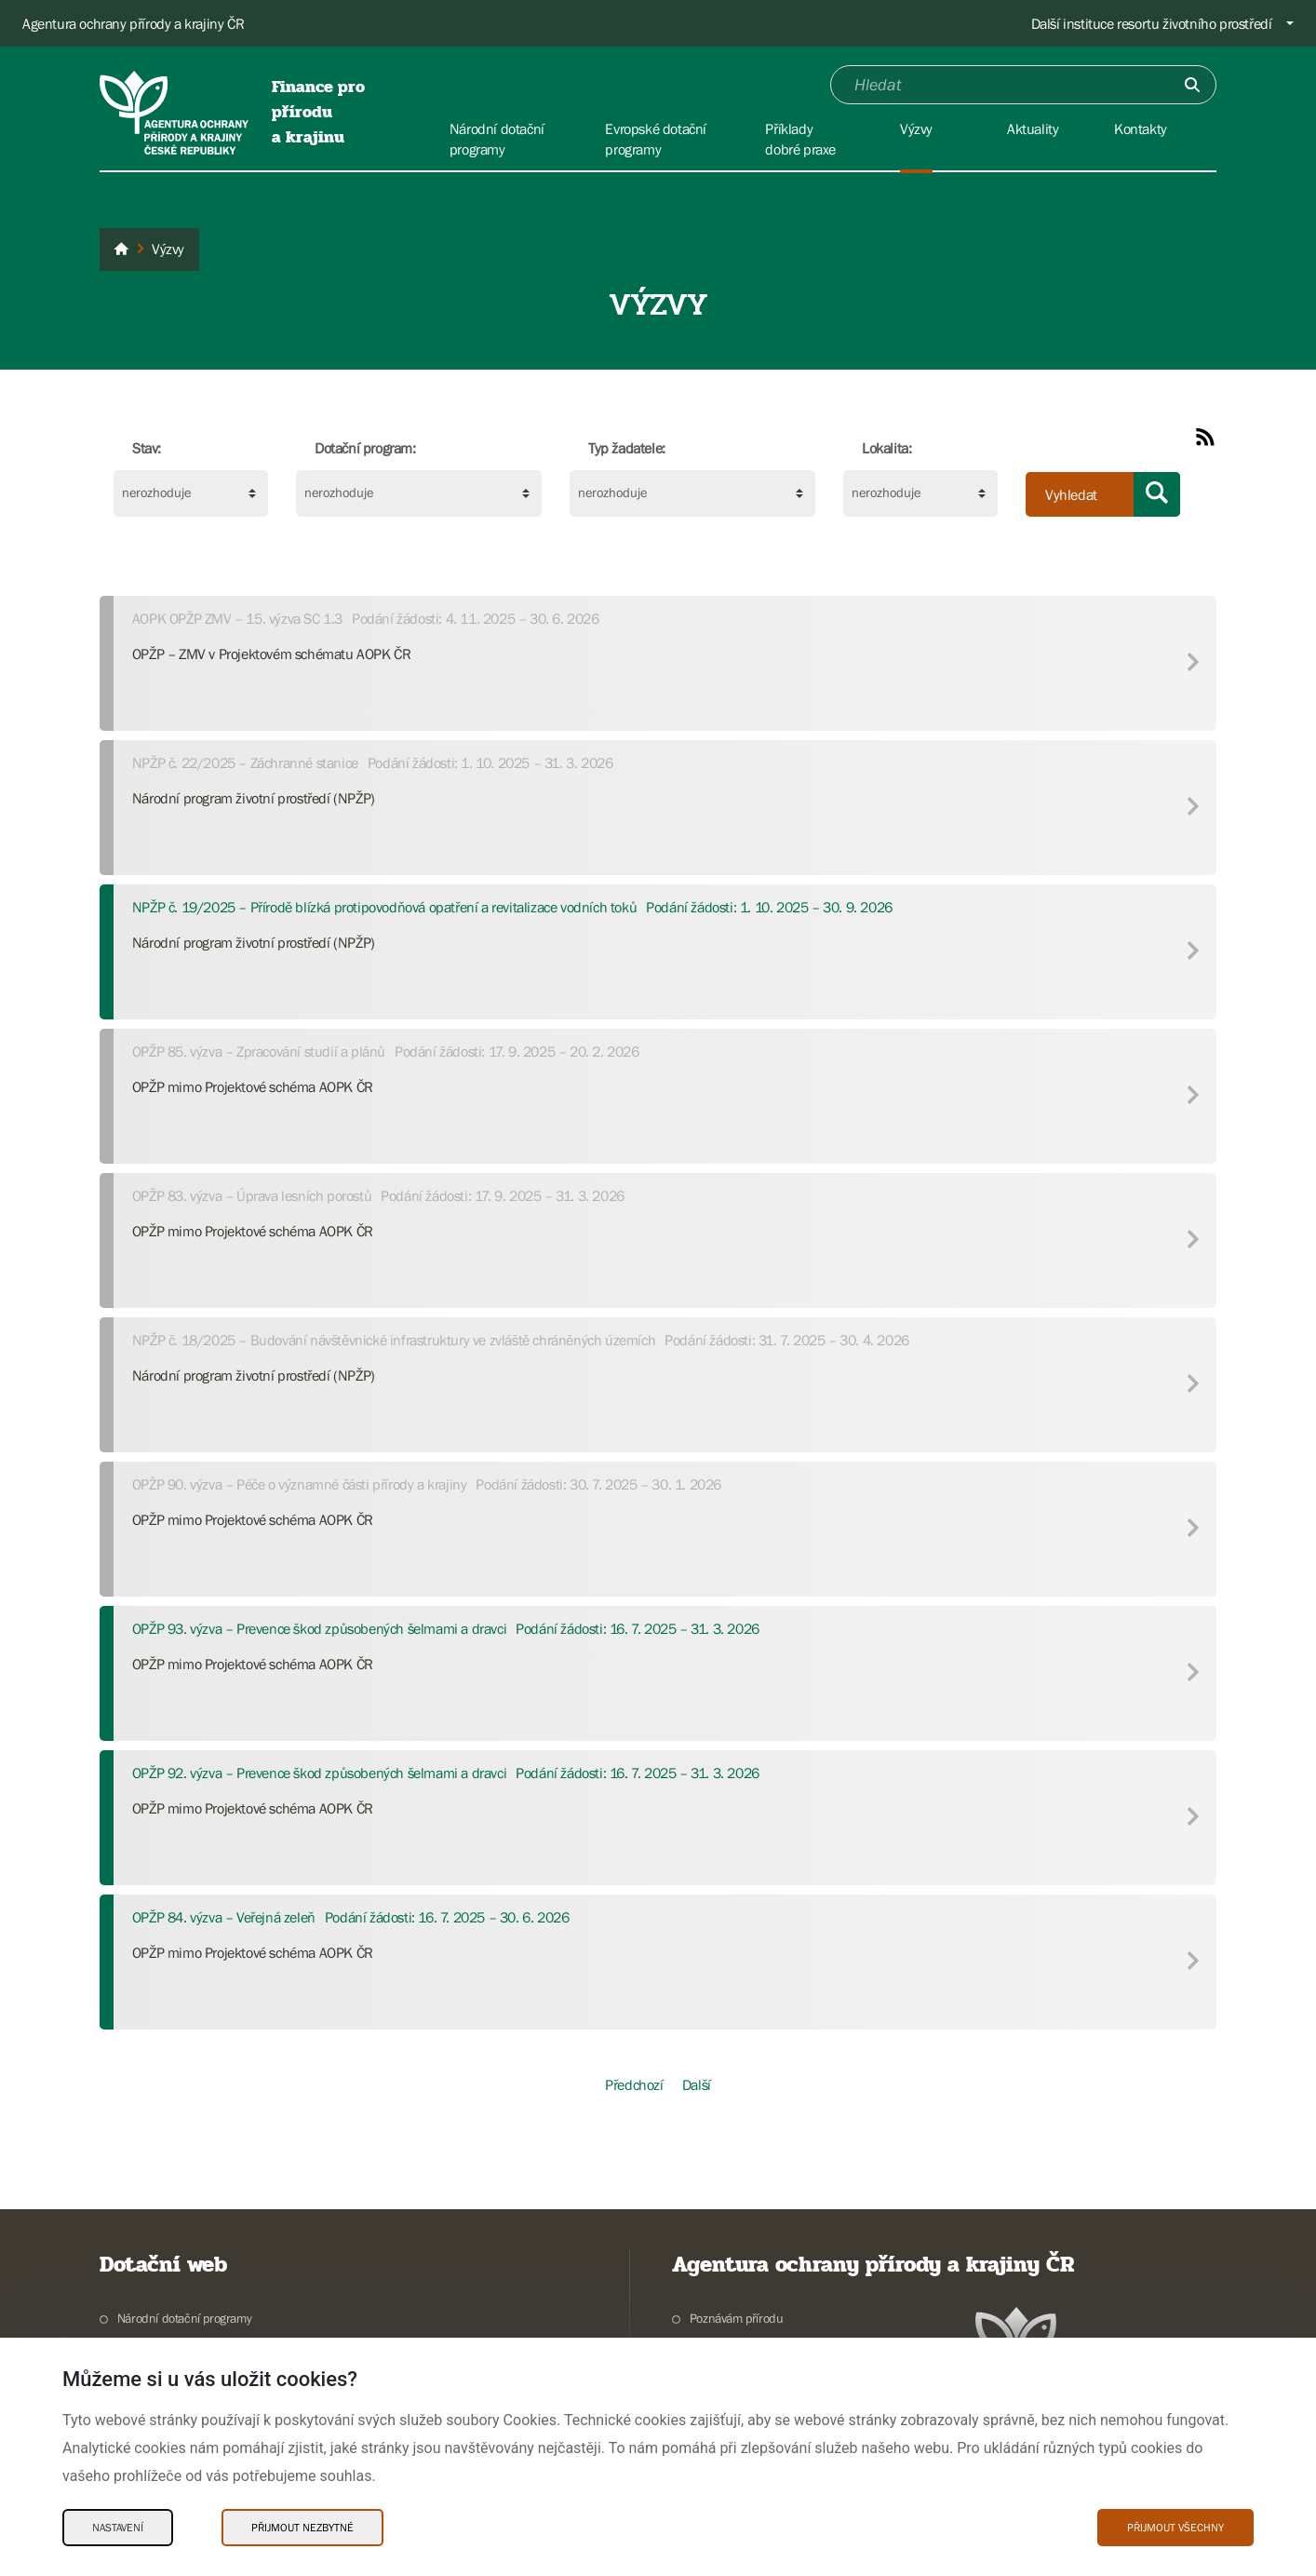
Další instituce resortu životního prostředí (1151, 23)
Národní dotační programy (184, 2318)
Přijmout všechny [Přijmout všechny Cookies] (1175, 2527)
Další (696, 2084)
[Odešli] (1192, 84)
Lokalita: (886, 447)
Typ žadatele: (626, 447)
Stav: (146, 447)
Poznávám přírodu (737, 2318)
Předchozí (634, 2084)
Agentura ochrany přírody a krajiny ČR (133, 23)
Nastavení (117, 2527)
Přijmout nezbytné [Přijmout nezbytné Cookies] (302, 2527)
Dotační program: (365, 447)
